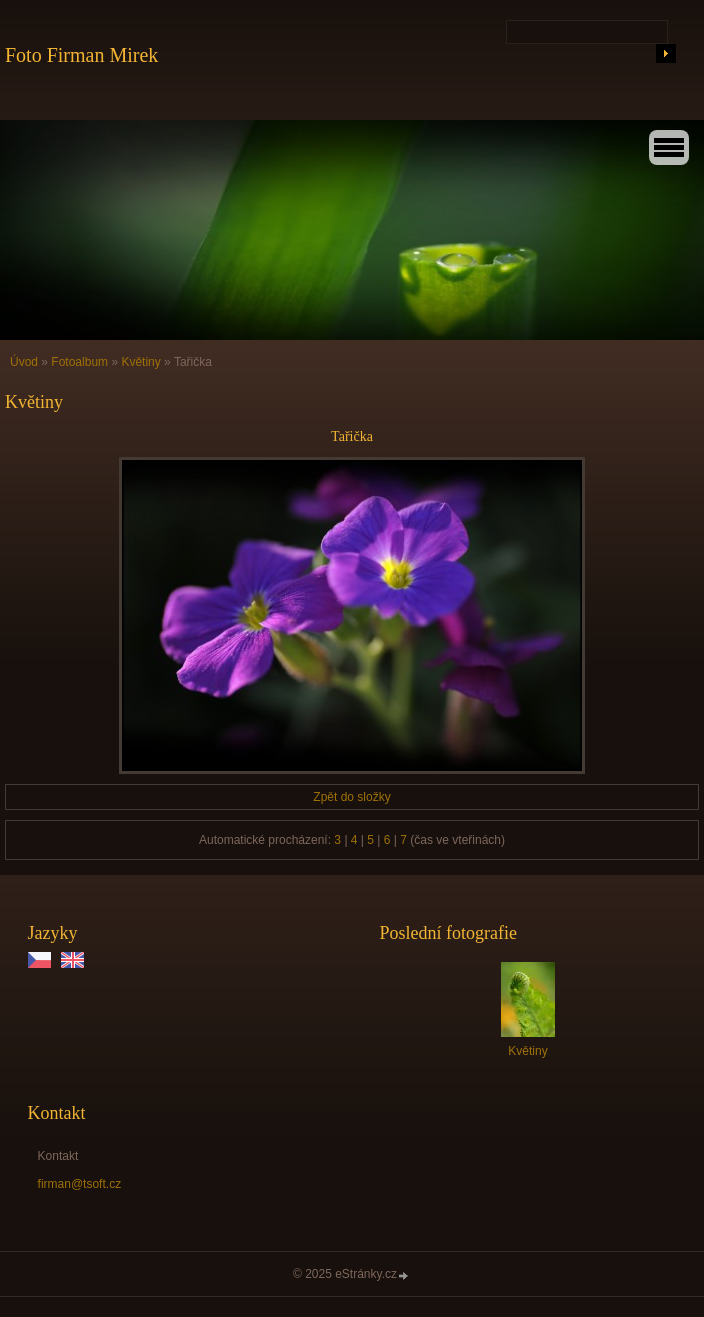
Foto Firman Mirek (81, 55)
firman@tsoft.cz (80, 1184)
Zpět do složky (351, 797)
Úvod (24, 362)
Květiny (140, 362)
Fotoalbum (79, 362)
